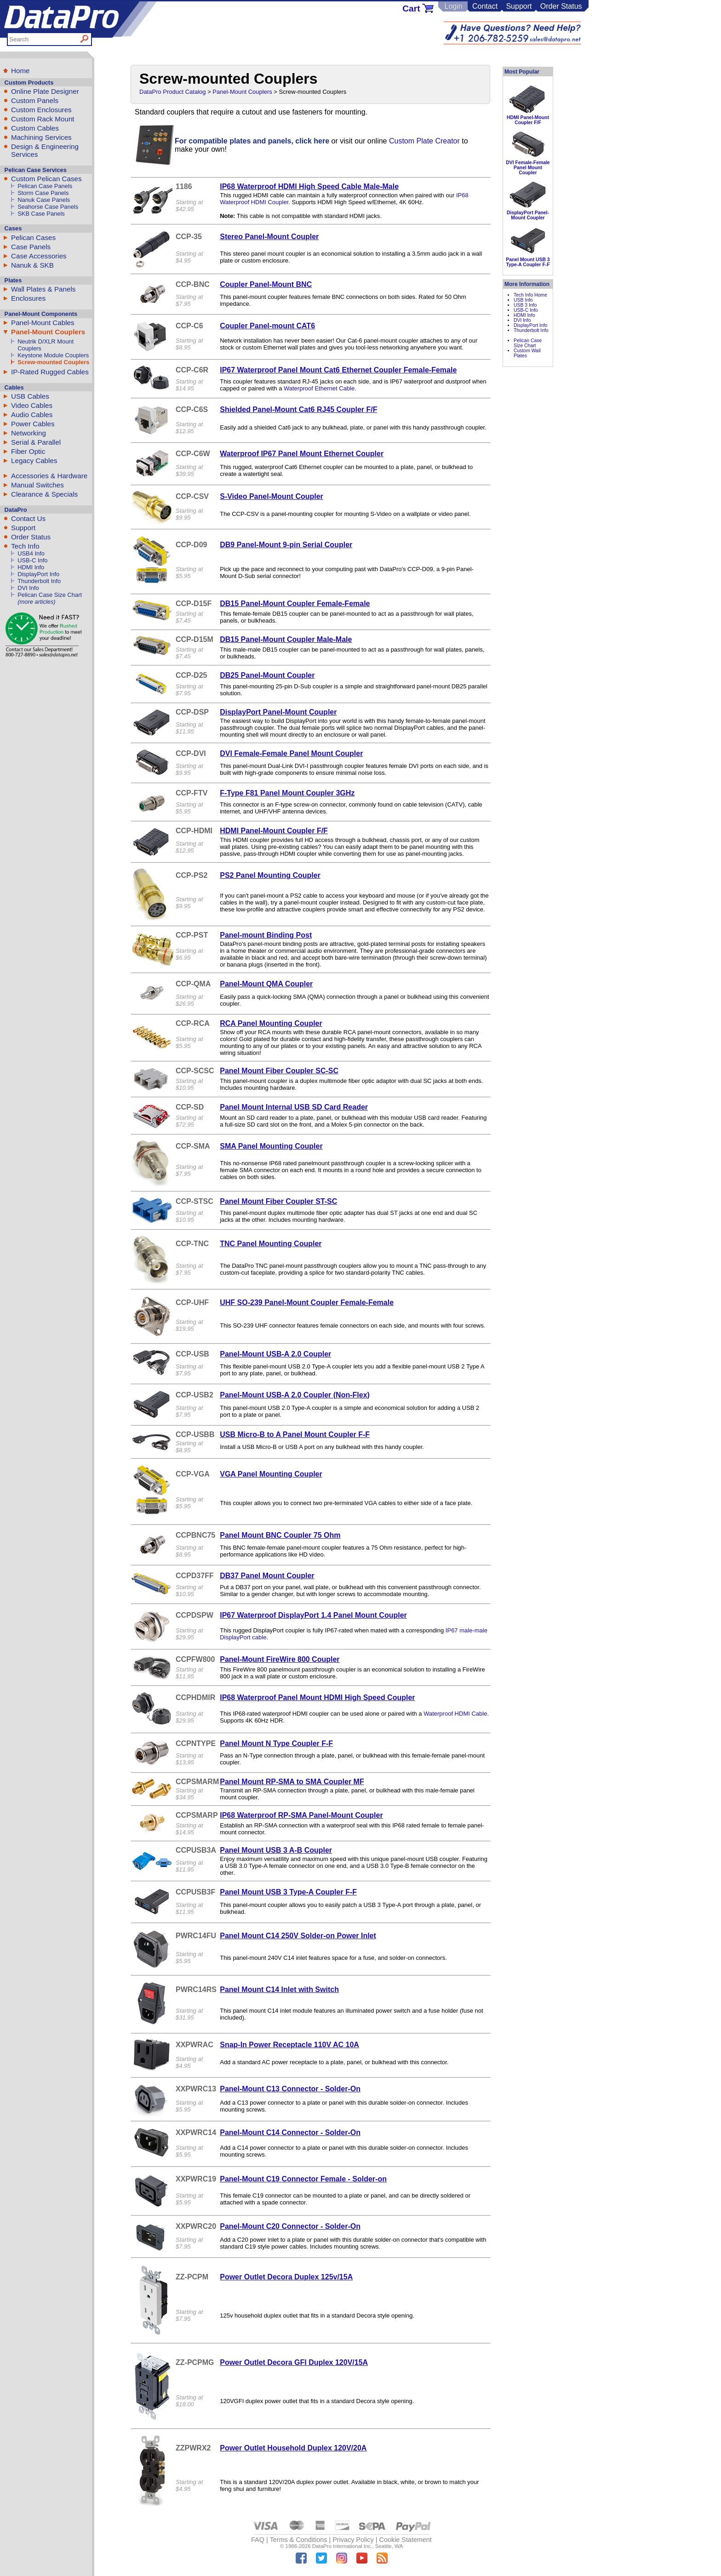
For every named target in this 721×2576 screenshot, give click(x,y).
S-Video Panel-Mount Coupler (271, 496)
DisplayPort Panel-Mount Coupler (278, 712)
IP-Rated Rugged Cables (50, 372)
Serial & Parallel (36, 442)
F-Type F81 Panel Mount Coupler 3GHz (287, 793)
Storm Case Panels (43, 192)
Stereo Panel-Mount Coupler (269, 236)
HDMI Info (30, 567)
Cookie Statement (405, 2539)
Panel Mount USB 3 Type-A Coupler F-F (288, 1892)
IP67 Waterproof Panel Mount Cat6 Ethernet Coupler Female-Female (338, 370)
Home (20, 70)
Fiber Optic (28, 451)
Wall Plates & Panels (43, 289)
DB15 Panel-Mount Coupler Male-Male (286, 639)
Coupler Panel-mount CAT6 (267, 326)
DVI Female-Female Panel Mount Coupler (291, 753)
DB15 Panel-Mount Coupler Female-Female (295, 603)
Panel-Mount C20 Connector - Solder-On (290, 2226)
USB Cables (30, 396)
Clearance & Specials (44, 494)
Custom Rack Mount (42, 119)
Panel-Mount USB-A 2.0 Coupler (275, 1354)
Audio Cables (31, 414)
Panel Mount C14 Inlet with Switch (279, 1989)
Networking (28, 433)
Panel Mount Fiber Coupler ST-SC (278, 1201)
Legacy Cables (34, 460)
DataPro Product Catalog (172, 91)
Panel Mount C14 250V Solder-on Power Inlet (298, 1936)
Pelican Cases (33, 237)
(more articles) (36, 601)
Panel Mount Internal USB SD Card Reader (294, 1107)
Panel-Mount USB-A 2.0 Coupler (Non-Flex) (295, 1395)
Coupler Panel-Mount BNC (266, 284)
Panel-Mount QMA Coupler (266, 984)
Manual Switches (37, 485)
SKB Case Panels (41, 213)
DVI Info (28, 587)
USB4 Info (31, 553)
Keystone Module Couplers (53, 355)
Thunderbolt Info (39, 581)
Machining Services (41, 137)
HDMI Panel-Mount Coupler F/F (274, 831)
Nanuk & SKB (32, 265)
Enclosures (28, 298)
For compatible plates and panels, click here (252, 141)
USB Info (523, 300)
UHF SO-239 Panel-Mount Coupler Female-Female (307, 1302)
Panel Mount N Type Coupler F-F (276, 1743)
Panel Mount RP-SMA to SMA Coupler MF (292, 1782)
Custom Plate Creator (424, 141)
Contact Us (28, 518)
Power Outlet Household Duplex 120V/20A (293, 2448)
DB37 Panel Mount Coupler (267, 1576)
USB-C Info (32, 560)
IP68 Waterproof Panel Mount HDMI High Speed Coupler (317, 1697)
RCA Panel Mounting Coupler (271, 1023)
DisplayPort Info (38, 574)
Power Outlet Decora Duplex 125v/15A (286, 2277)
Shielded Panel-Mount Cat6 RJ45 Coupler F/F (298, 409)
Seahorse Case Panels (47, 206)
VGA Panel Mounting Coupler (271, 1474)
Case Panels (31, 247)
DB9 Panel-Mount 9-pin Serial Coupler (286, 545)
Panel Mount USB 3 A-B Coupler (276, 1850)
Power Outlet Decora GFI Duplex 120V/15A (294, 2362)
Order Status (561, 6)
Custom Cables (35, 128)
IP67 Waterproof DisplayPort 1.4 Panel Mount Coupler (313, 1615)
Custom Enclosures (41, 110)
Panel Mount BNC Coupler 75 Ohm (280, 1535)
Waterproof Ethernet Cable (319, 388)
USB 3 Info (525, 305)
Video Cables (31, 405)
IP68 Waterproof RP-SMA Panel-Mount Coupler (301, 1815)
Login (453, 6)
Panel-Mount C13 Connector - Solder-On (290, 2089)
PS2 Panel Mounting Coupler (270, 875)
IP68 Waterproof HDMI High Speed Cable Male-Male (309, 186)
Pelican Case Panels (44, 186)
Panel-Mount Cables (42, 322)
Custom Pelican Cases (46, 179)
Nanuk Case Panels (43, 199)
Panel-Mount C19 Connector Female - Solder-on (303, 2179)
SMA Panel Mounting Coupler (271, 1146)
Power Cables (33, 424)
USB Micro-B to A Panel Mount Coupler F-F (295, 1434)
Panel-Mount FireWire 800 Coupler (279, 1659)
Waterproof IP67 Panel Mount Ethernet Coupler (301, 454)
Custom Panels (34, 100)
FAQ (257, 2539)
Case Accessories (39, 256)
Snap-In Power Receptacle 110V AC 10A (289, 2045)
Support (519, 6)
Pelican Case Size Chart (49, 594)
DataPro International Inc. (342, 2546)
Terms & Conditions (298, 2539)
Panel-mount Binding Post (266, 935)
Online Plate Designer (45, 91)
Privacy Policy (353, 2539)
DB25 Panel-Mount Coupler (267, 675)
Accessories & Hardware (49, 476)
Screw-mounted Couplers (53, 362)
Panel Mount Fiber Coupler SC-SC (279, 1071)
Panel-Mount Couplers (48, 332)
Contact (485, 6)
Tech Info (25, 546)
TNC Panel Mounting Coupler (270, 1244)
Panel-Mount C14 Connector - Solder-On (290, 2132)
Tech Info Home (530, 295)
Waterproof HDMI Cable (455, 1713)
